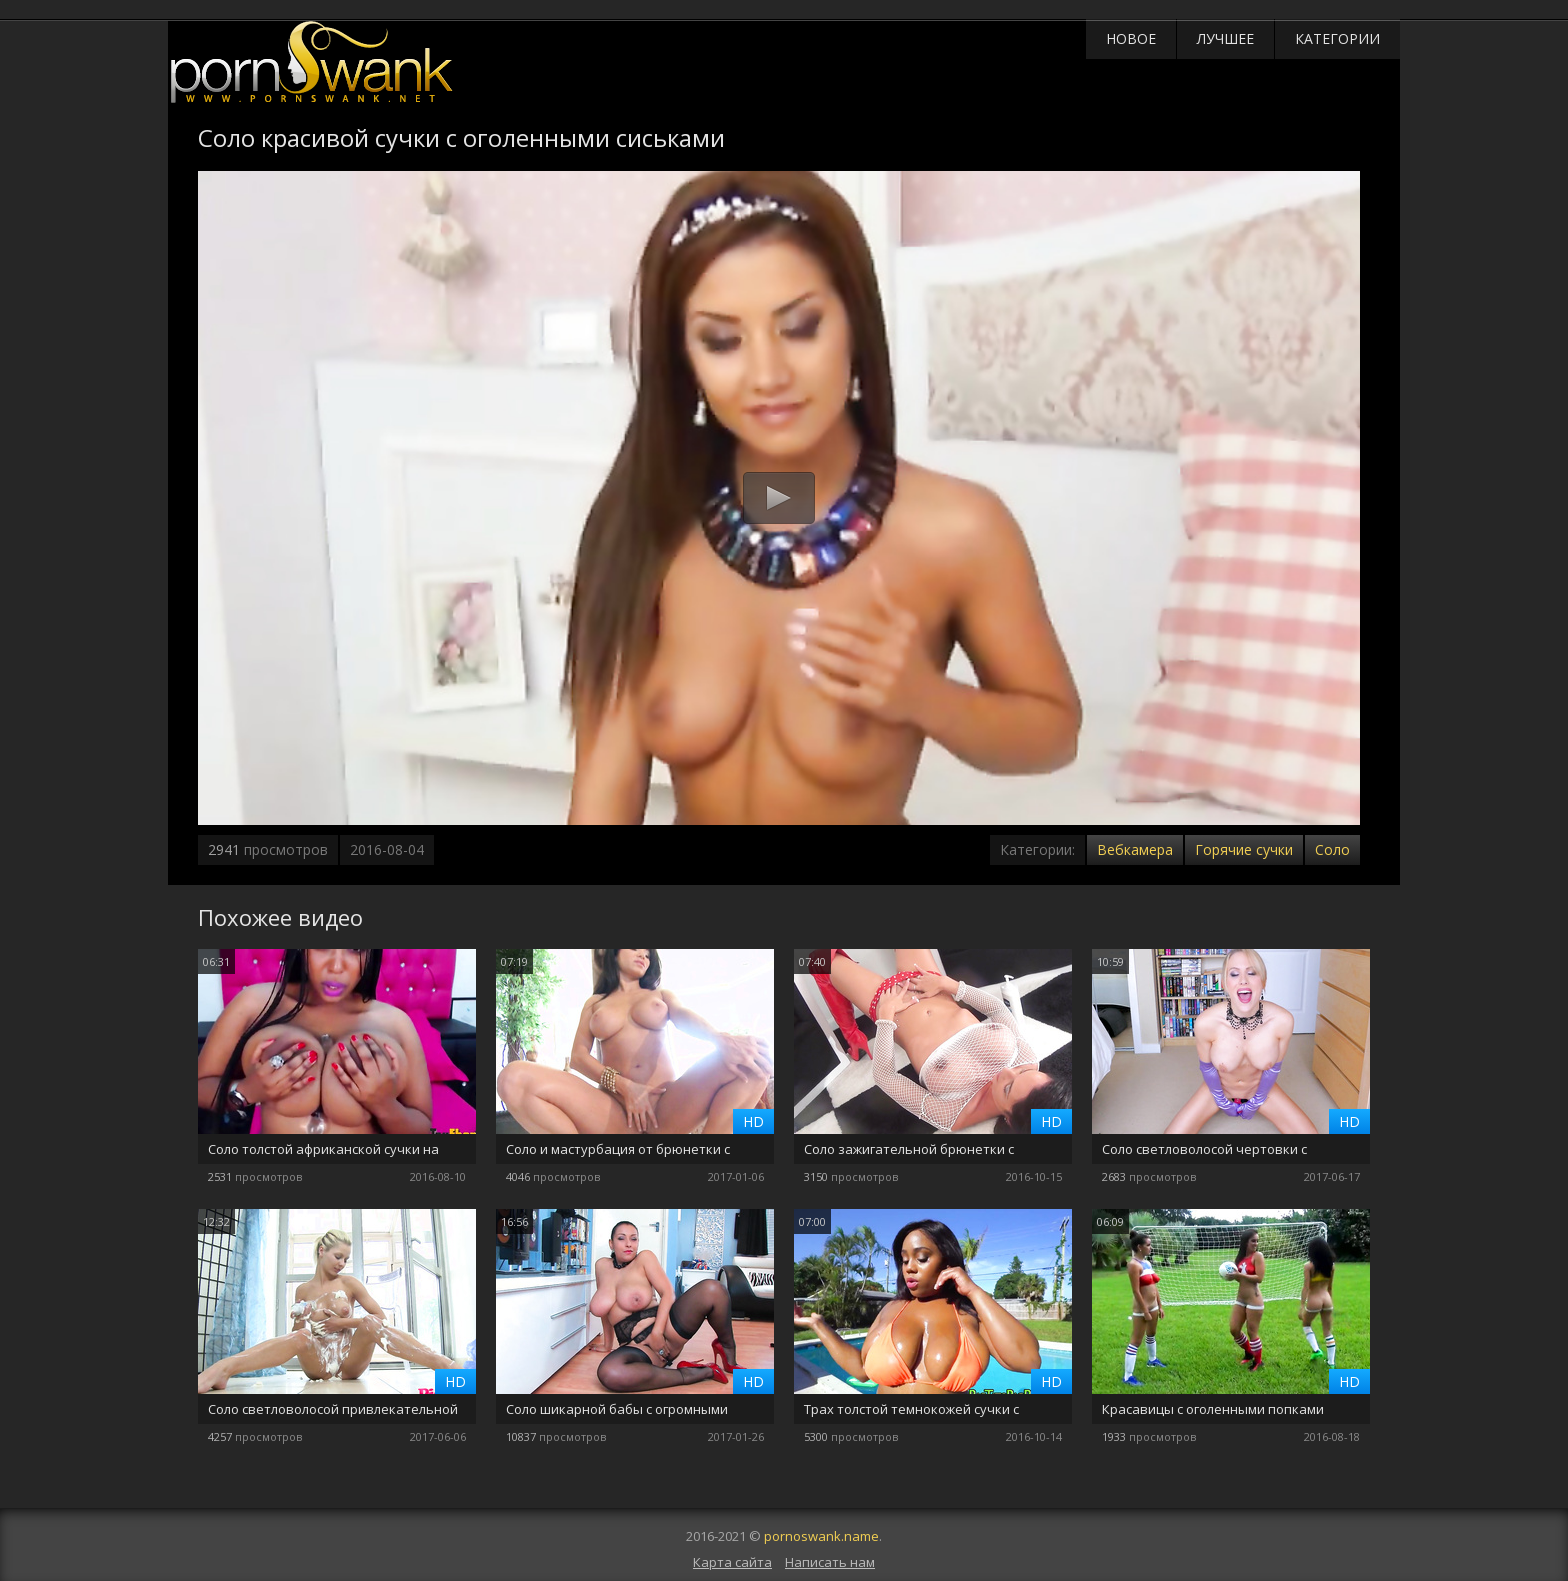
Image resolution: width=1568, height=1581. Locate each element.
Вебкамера (1135, 849)
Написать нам (830, 1562)
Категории (1337, 38)
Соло (1332, 849)
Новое (1131, 38)
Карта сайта (732, 1562)
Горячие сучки (1244, 849)
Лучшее (1225, 38)
